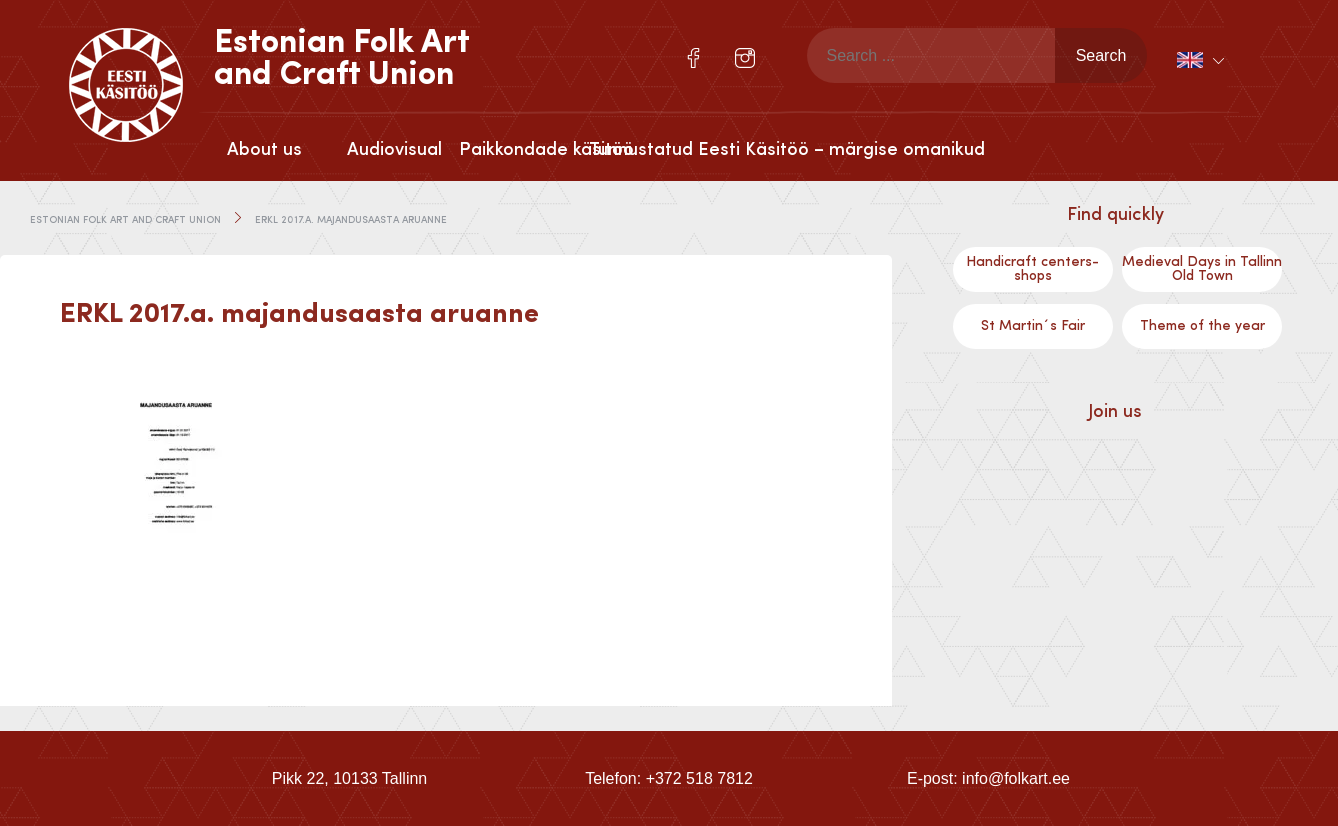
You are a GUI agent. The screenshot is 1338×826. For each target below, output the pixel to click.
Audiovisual (394, 150)
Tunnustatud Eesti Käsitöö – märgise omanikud (654, 150)
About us (264, 150)
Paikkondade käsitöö (524, 150)
